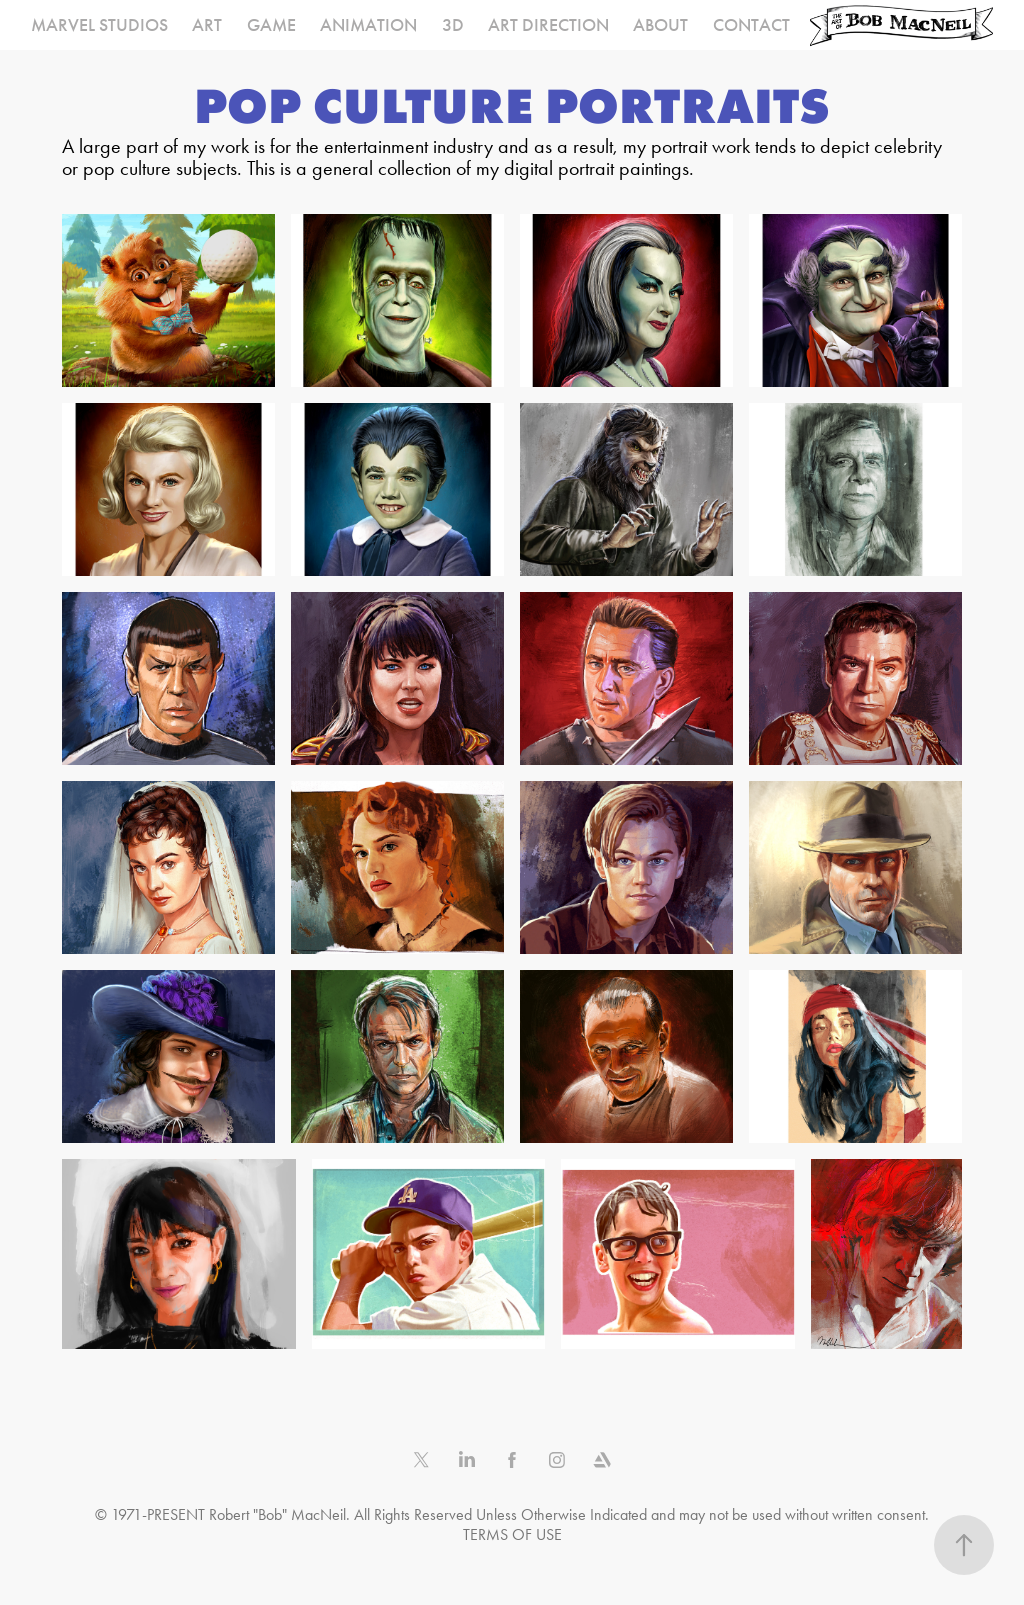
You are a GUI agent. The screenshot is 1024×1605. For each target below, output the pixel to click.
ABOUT (660, 25)
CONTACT (751, 25)
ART (207, 25)
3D (453, 25)
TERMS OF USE (512, 1534)
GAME (271, 25)
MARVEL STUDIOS (99, 25)
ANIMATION (368, 25)
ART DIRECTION (548, 25)
